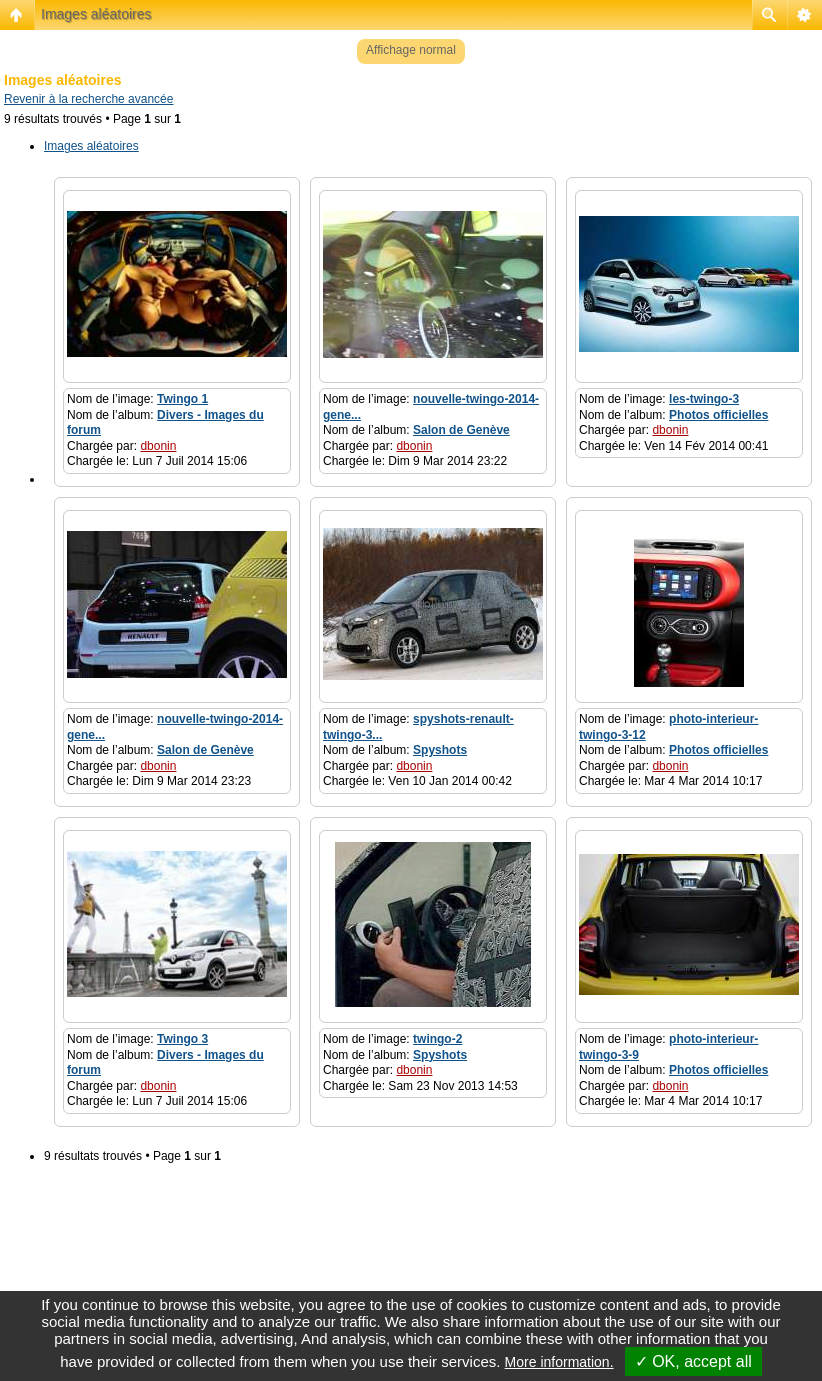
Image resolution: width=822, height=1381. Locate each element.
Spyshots (440, 750)
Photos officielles (718, 415)
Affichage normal (411, 50)
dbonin (158, 446)
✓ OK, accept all (693, 1361)
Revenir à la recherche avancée (88, 99)
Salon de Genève (461, 430)
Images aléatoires (96, 14)
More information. (559, 1362)
